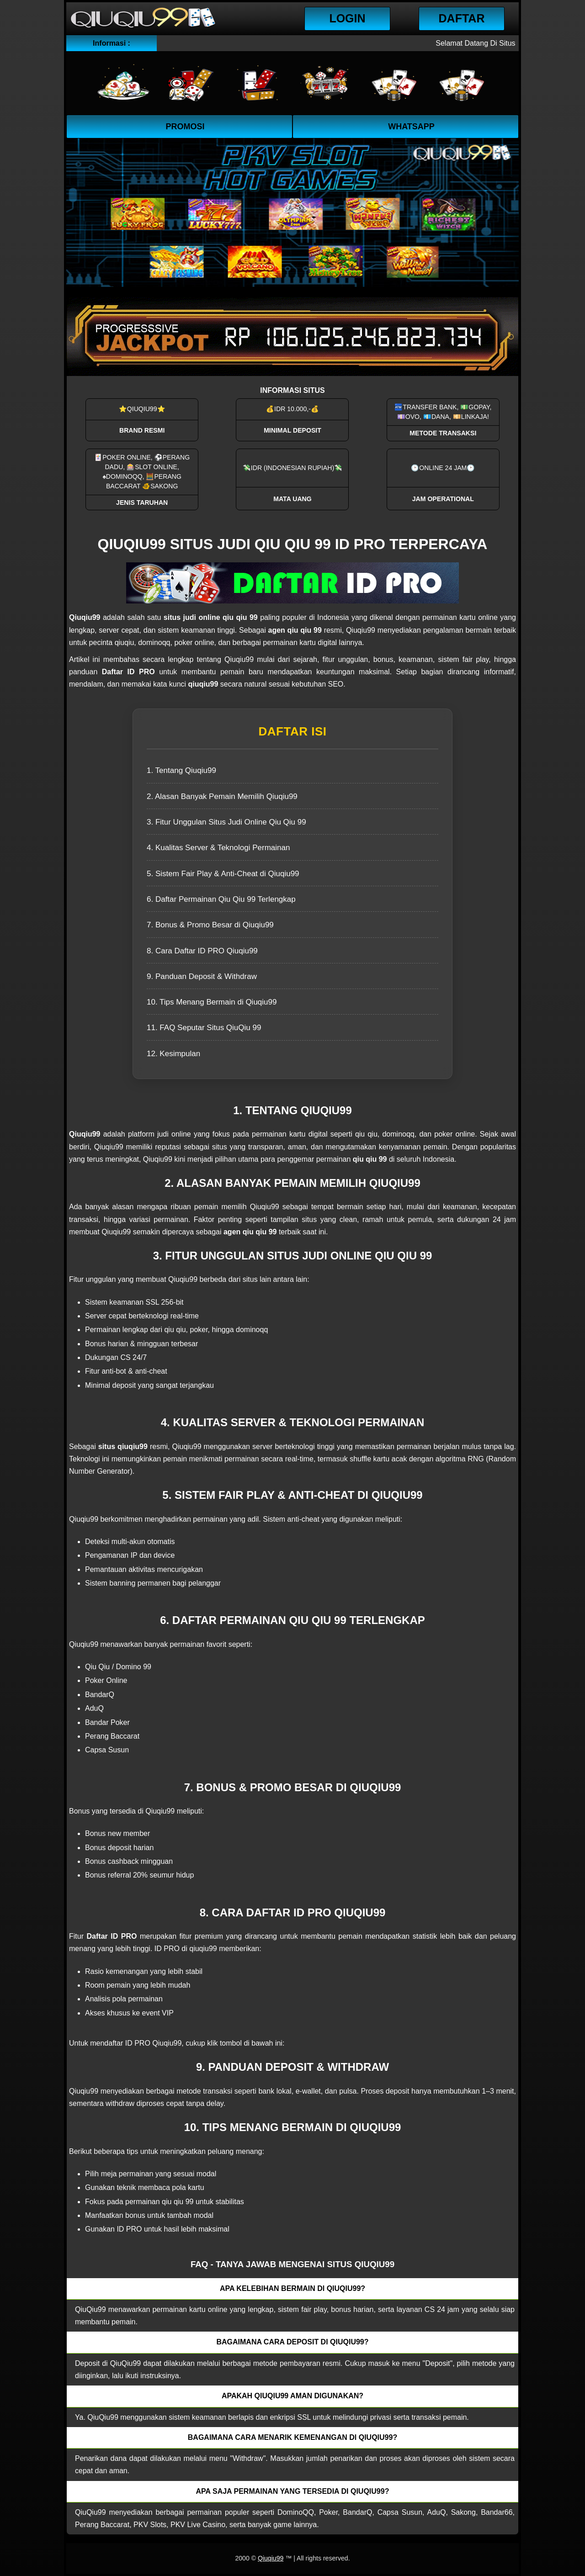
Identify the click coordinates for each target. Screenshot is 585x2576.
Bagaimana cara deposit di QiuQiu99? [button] (292, 2342)
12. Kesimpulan (173, 1053)
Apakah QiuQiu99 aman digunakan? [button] (292, 2396)
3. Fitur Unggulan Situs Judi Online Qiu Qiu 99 (226, 822)
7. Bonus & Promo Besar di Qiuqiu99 (210, 924)
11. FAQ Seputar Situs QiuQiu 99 (204, 1027)
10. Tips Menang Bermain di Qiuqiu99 (212, 1002)
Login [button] (347, 18)
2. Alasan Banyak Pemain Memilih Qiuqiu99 (222, 796)
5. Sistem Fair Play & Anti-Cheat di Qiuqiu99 (223, 873)
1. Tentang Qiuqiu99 (181, 770)
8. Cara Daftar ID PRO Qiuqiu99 (202, 951)
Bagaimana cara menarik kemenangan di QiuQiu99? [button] (292, 2437)
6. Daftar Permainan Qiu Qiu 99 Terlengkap (221, 899)
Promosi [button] (184, 126)
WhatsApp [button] (411, 126)
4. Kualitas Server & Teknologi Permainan (218, 847)
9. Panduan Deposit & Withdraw (202, 976)
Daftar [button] (462, 18)
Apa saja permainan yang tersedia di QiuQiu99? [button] (292, 2491)
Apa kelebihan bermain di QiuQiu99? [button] (292, 2288)
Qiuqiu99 (270, 2558)
